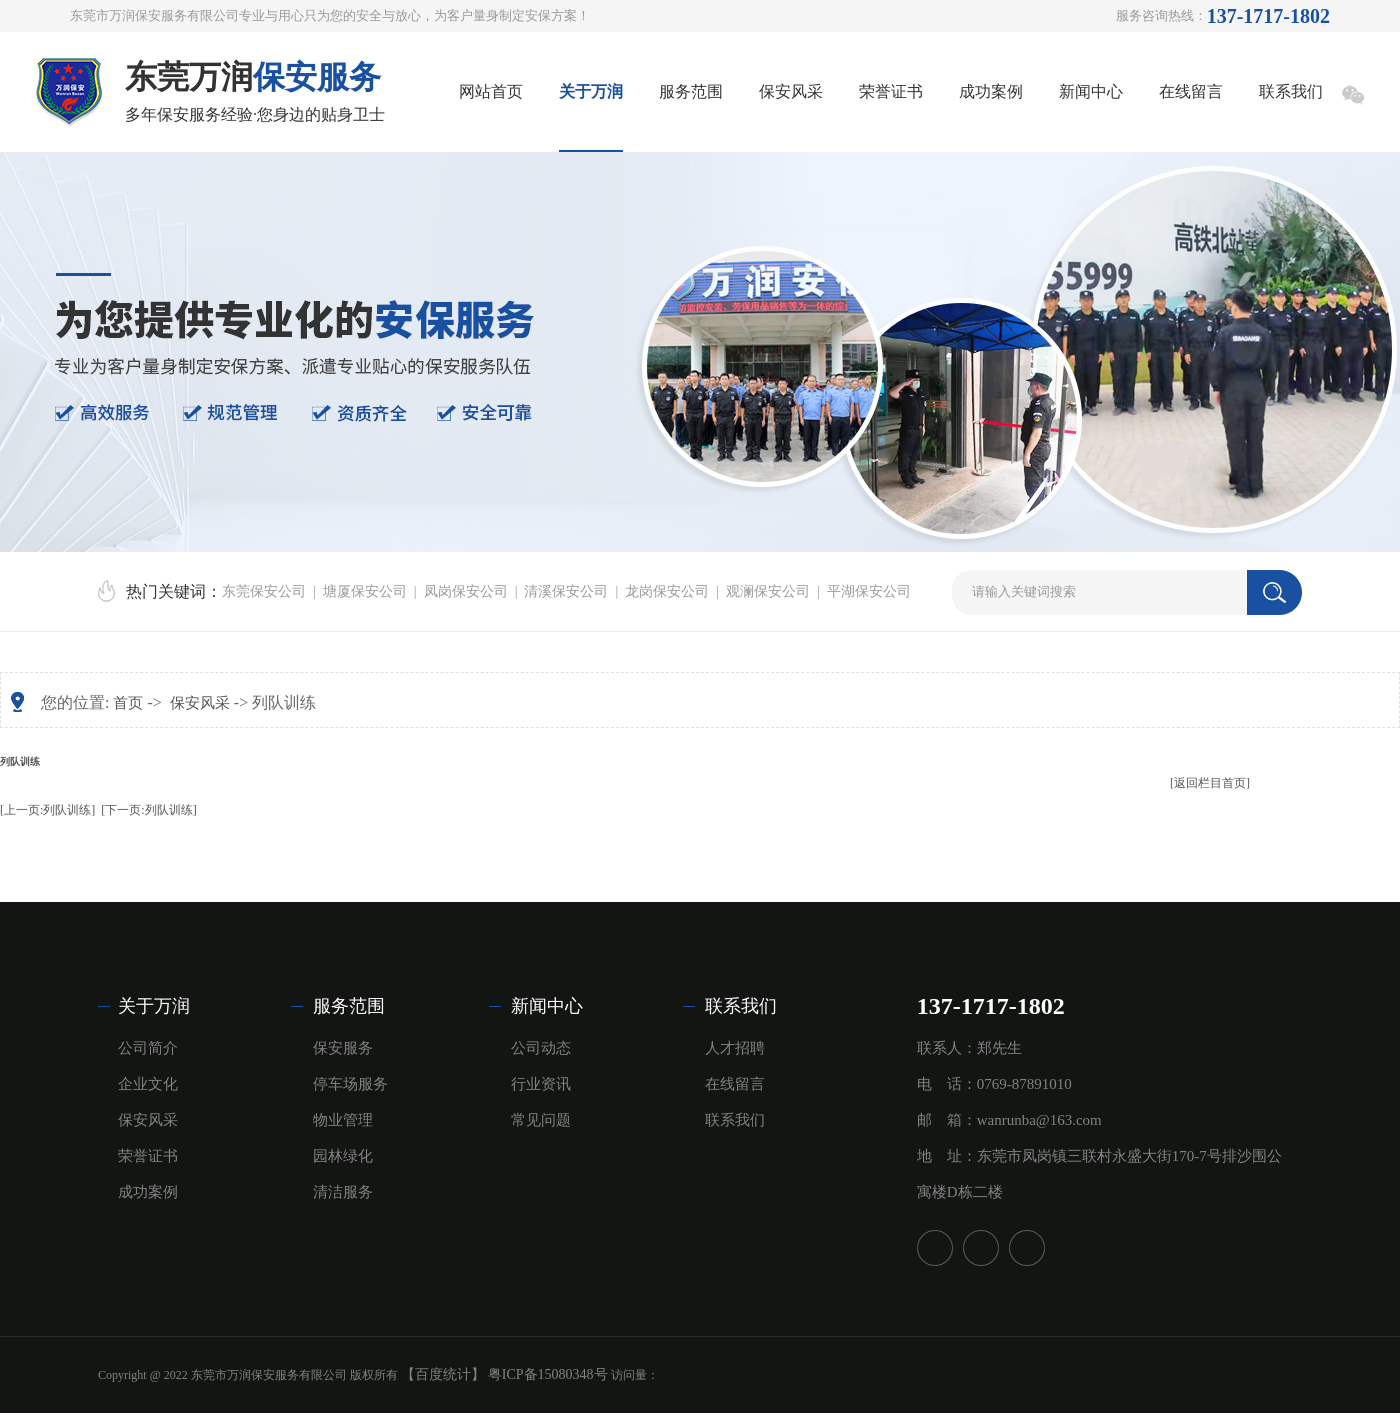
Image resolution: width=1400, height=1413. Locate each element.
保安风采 (791, 91)
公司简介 (148, 1048)
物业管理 (343, 1120)
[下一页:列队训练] (148, 810)
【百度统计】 (443, 1374)
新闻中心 (1091, 91)
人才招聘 (735, 1048)
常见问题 (541, 1120)
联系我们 (1291, 91)
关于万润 (591, 91)
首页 (128, 703)
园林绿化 (343, 1156)
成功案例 (991, 91)
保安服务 (343, 1048)
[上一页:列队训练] (47, 810)
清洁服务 (343, 1192)
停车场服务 (350, 1084)
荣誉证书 (891, 91)
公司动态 (541, 1048)
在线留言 (1191, 91)
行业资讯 (541, 1084)
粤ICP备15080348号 (548, 1374)
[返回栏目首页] (1210, 783)
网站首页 (491, 91)
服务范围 (691, 91)
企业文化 (148, 1084)
